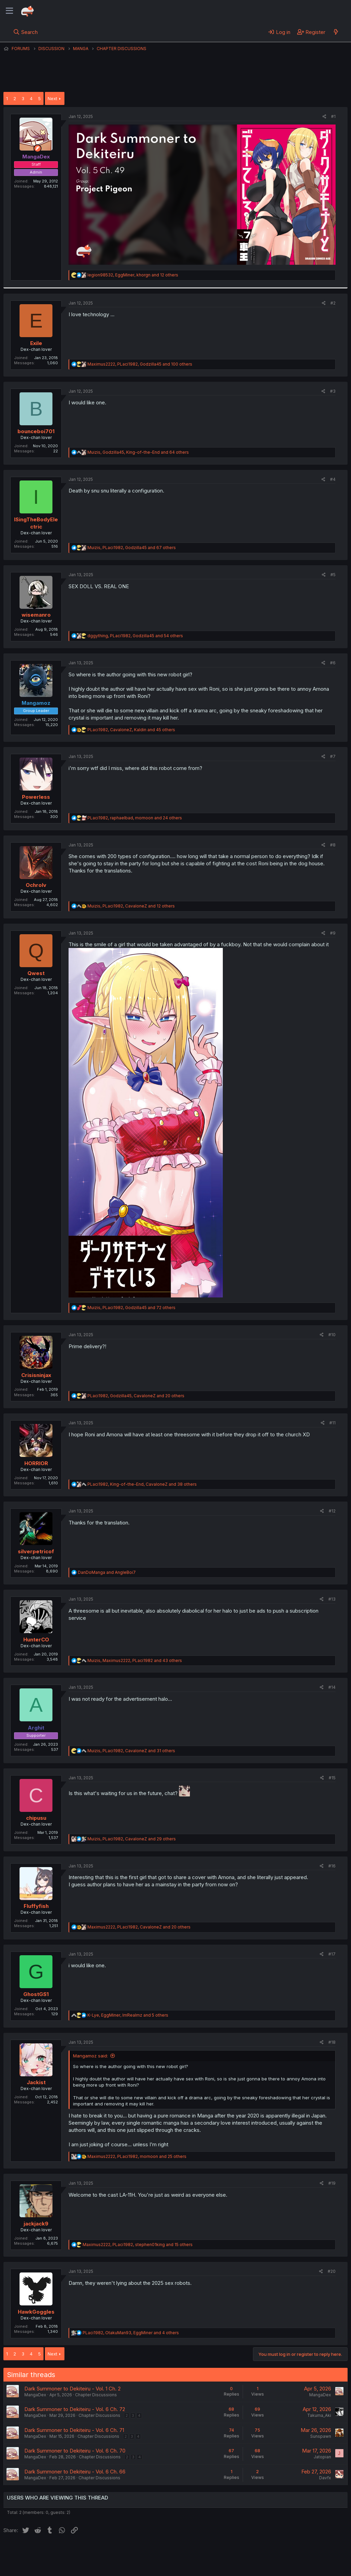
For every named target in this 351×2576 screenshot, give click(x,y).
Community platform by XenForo (291, 2561)
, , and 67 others (131, 547)
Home (220, 2551)
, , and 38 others (142, 1484)
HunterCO (36, 1639)
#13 (332, 1599)
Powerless (36, 797)
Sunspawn (320, 2436)
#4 (333, 479)
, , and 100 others (139, 364)
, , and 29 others (131, 1838)
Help (200, 2551)
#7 (333, 756)
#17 (332, 1954)
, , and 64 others (138, 452)
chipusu (36, 1818)
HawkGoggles (36, 2311)
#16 (332, 1865)
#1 (333, 116)
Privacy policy (171, 2551)
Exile (36, 343)
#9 (333, 933)
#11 (332, 1422)
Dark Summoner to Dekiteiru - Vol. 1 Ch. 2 (72, 2388)
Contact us (93, 2551)
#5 (333, 574)
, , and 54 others (135, 635)
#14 (332, 1687)
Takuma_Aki (319, 2415)
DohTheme (282, 2566)
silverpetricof (36, 1551)
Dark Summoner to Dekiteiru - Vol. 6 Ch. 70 (74, 2450)
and (107, 1572)
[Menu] (9, 11)
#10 (332, 1334)
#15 (332, 1777)
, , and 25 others (136, 2156)
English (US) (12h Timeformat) (38, 2551)
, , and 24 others (134, 817)
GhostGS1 (36, 1994)
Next (52, 98)
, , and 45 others (131, 729)
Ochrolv (36, 885)
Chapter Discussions (96, 2394)
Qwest (36, 973)
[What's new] (336, 32)
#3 (333, 391)
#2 (333, 303)
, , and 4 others (131, 2332)
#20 (332, 2271)
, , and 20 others (135, 1395)
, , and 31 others (131, 1750)
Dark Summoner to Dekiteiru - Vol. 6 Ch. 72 (74, 2409)
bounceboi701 (36, 431)
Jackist (36, 2082)
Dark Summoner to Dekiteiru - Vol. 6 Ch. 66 (74, 2471)
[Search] (25, 32)
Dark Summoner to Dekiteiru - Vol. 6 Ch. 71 (74, 2430)
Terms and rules (130, 2551)
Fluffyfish (36, 1906)
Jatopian (322, 2456)
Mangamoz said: (90, 2055)
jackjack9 (36, 2223)
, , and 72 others (131, 1307)
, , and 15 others (138, 2244)
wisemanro (36, 615)
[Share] (324, 117)
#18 (332, 2042)
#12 (332, 1510)
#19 (332, 2183)
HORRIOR (36, 1463)
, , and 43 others (134, 1660)
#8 (333, 844)
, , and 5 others (127, 2015)
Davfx (325, 2477)
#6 (333, 662)
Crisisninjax (36, 1375)
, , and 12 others (132, 274)
